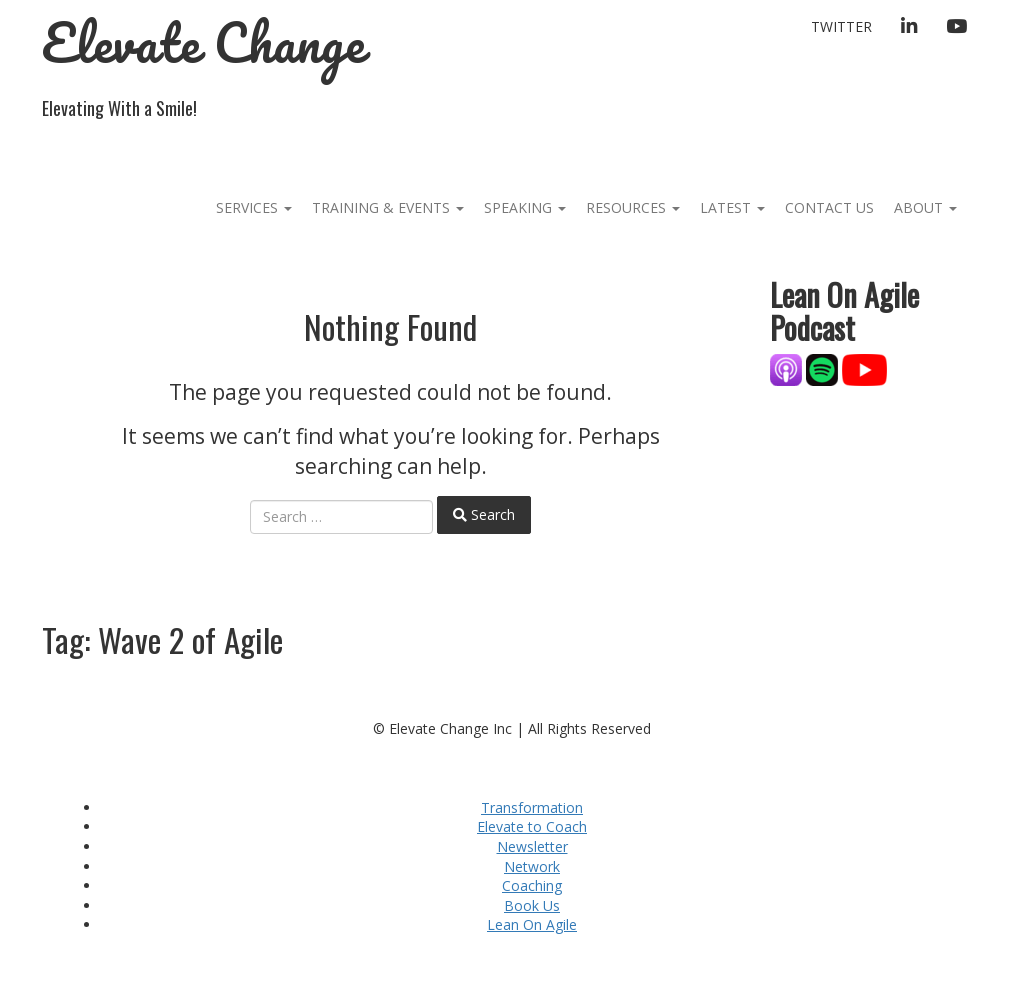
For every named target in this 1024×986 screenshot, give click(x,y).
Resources (633, 207)
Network (532, 866)
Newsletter (532, 846)
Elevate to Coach (532, 826)
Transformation (532, 807)
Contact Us (829, 207)
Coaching (532, 885)
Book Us (532, 905)
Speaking (525, 207)
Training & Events (388, 207)
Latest (732, 207)
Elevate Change (203, 42)
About (925, 207)
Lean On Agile (532, 924)
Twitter (841, 26)
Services (254, 207)
